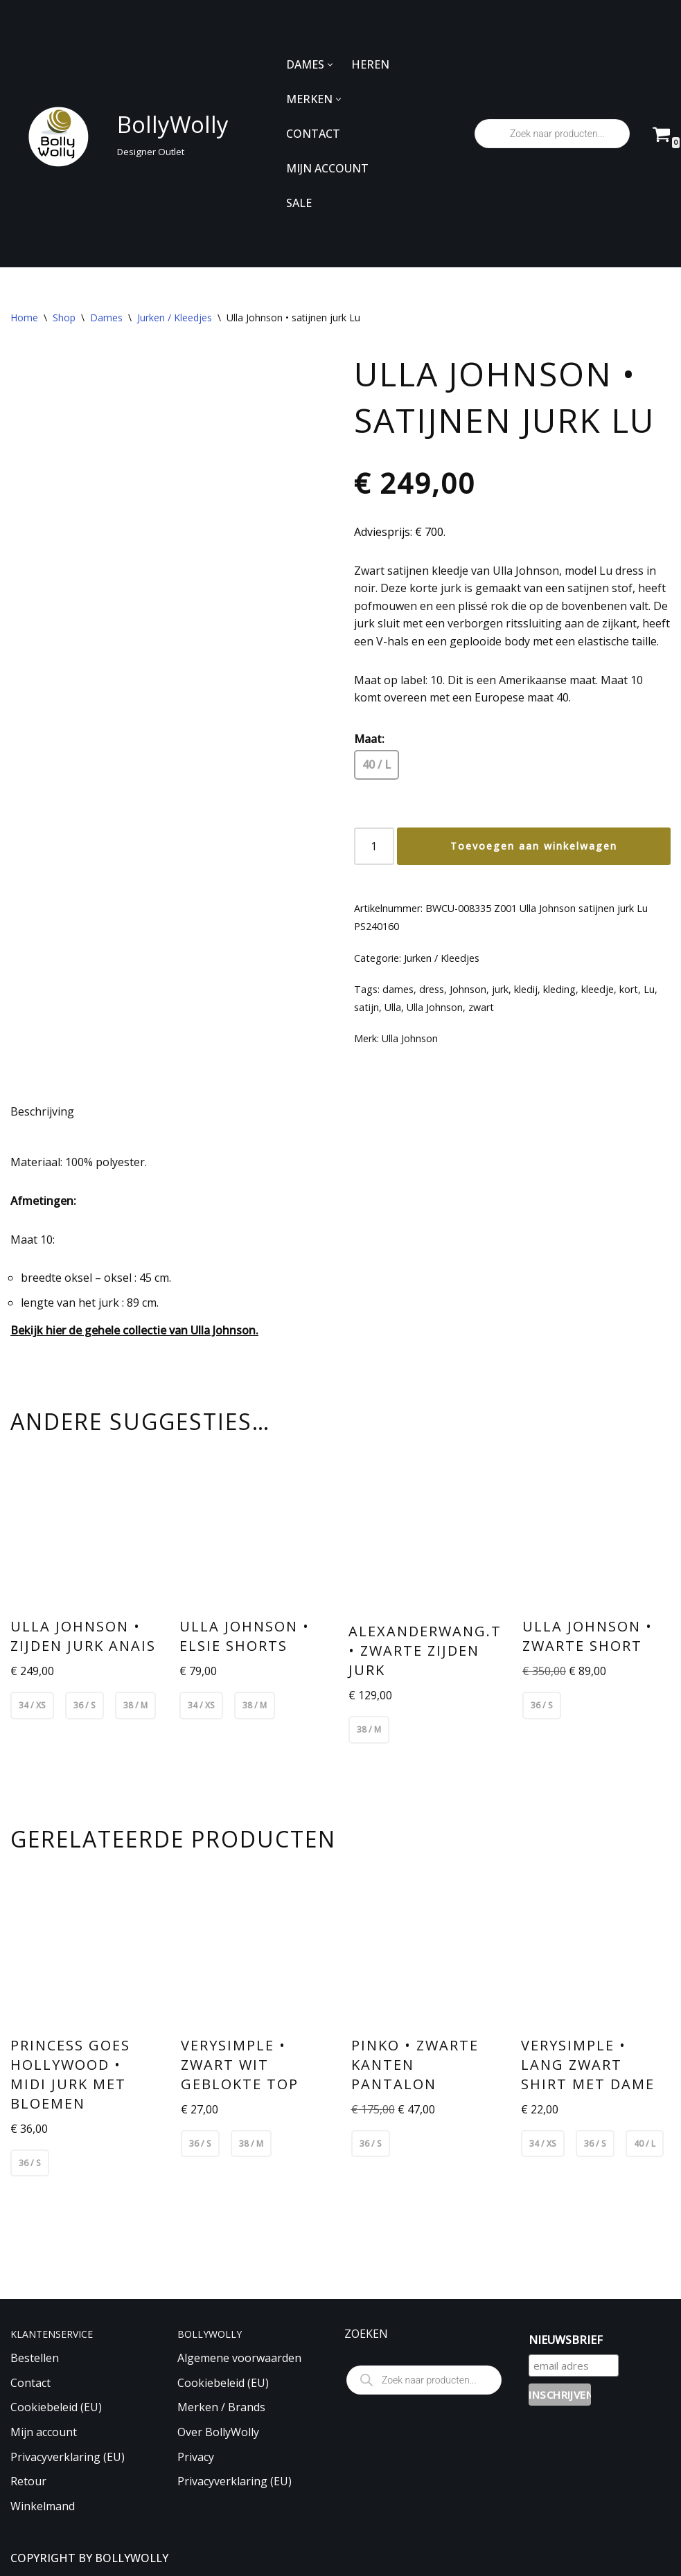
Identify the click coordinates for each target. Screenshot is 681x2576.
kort (628, 989)
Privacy (195, 2457)
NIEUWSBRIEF (566, 2339)
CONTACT (313, 133)
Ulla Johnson (435, 1007)
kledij (526, 989)
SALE (299, 203)
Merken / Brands (221, 2407)
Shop (64, 317)
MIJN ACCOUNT (327, 168)
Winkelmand (42, 2506)
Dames (106, 317)
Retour (28, 2481)
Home (24, 317)
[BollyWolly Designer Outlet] (116, 134)
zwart (481, 1007)
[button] (330, 64)
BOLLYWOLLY (131, 2558)
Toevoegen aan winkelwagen (533, 845)
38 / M (135, 1705)
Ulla (392, 1007)
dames (398, 989)
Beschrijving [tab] (42, 1111)
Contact (30, 2382)
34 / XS (32, 1705)
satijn (366, 1007)
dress (431, 989)
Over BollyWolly (218, 2432)
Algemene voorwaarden (239, 2357)
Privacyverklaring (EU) (67, 2457)
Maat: (369, 738)
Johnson (468, 989)
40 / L (376, 764)
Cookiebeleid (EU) (56, 2407)
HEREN (370, 64)
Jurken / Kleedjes (174, 317)
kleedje (597, 989)
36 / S (84, 1705)
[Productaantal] (374, 846)
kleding (559, 989)
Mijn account (43, 2432)
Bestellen (34, 2357)
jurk (500, 989)
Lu (649, 989)
